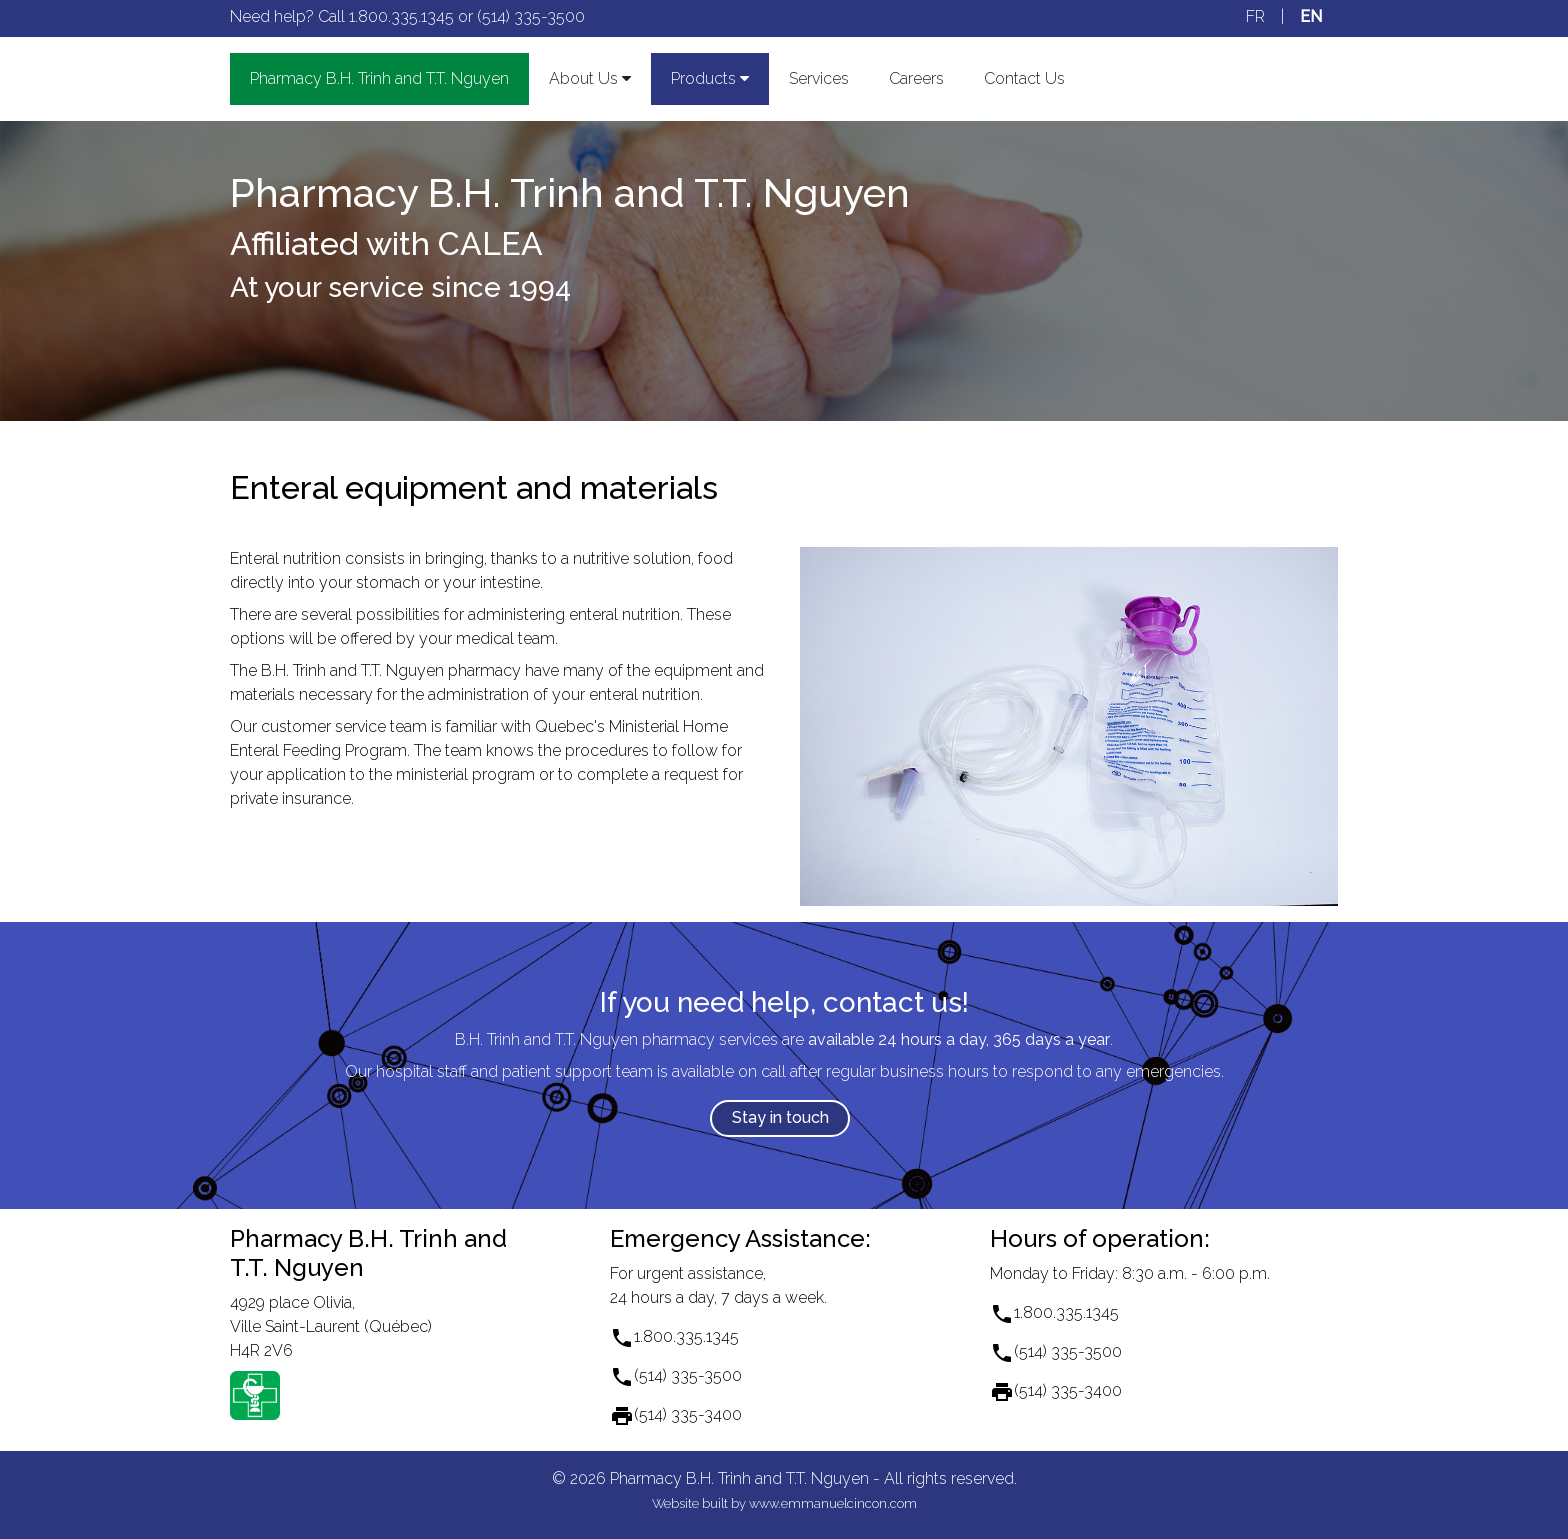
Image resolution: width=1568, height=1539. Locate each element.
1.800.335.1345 (401, 16)
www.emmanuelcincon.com (833, 1503)
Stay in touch (780, 1117)
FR (1255, 16)
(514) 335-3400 (688, 1414)
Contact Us (1024, 78)
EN (1311, 16)
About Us (590, 78)
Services (819, 78)
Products (710, 78)
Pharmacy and (379, 78)
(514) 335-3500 (531, 16)
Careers (916, 78)
